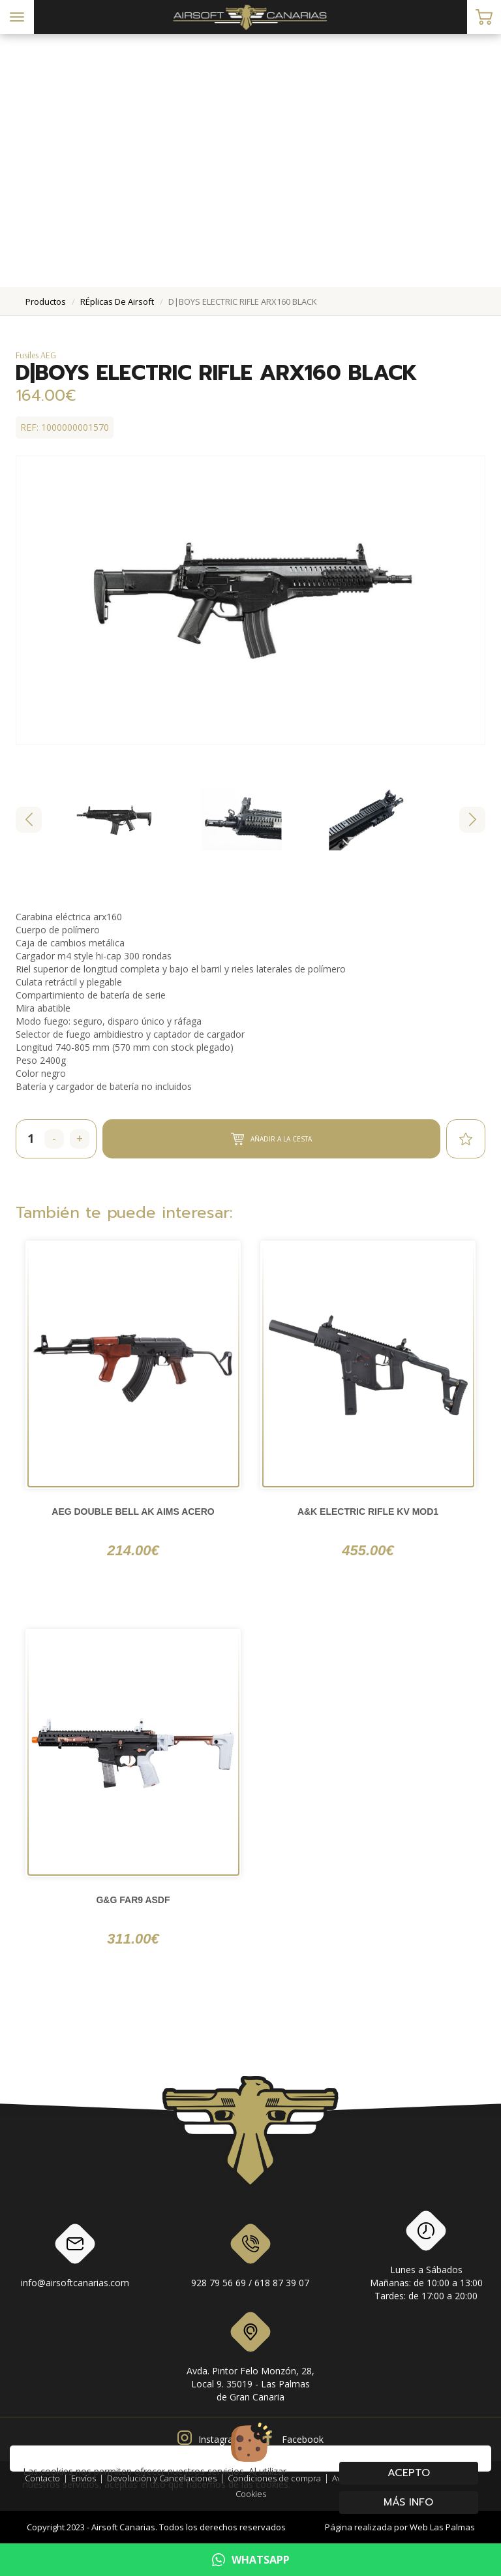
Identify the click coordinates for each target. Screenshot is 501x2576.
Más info (409, 2502)
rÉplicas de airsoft (117, 301)
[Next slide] (472, 820)
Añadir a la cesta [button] (271, 1138)
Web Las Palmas (442, 2527)
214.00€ (133, 1550)
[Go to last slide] (29, 820)
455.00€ (368, 1550)
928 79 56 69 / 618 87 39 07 (250, 2258)
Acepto (408, 2473)
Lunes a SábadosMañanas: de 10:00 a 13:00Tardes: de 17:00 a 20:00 (426, 2258)
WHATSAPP (251, 2560)
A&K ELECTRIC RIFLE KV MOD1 (367, 1511)
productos (45, 301)
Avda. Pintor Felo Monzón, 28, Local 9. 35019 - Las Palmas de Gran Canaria (250, 2359)
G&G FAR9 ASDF (133, 1900)
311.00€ (133, 1939)
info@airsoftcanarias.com (75, 2258)
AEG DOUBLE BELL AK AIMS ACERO (133, 1511)
